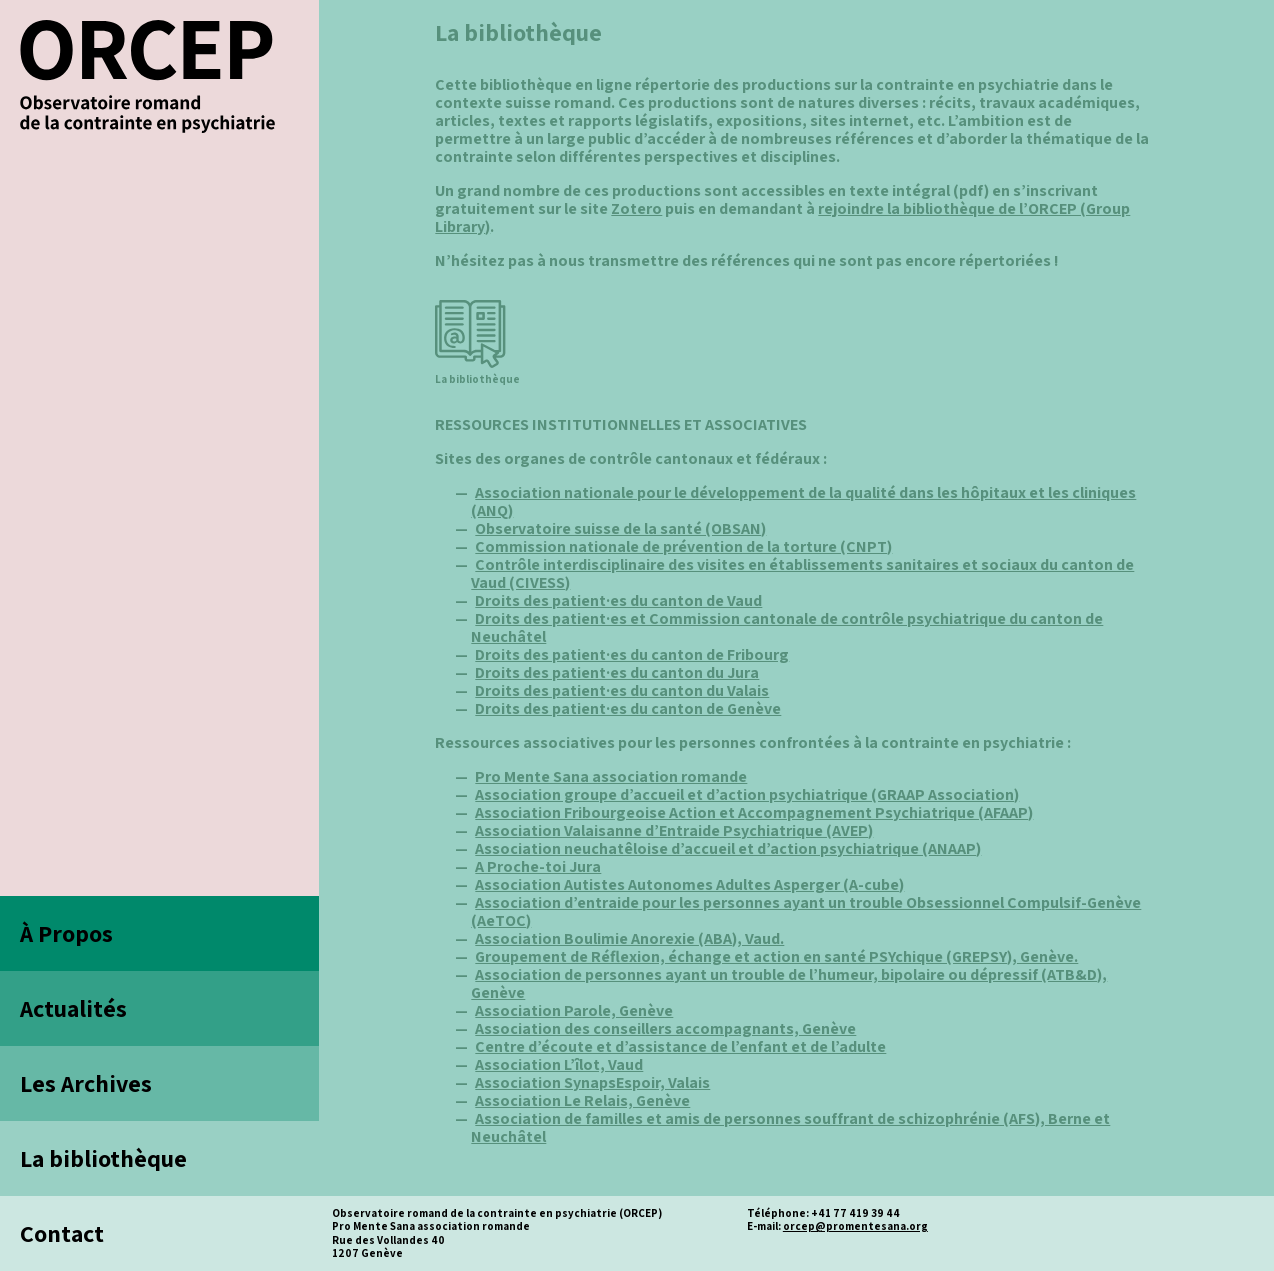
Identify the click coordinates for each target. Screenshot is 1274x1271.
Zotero (636, 208)
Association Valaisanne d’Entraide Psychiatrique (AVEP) (674, 830)
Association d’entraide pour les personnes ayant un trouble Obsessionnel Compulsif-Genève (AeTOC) (806, 911)
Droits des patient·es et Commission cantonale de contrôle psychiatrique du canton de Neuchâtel (787, 627)
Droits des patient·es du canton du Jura (617, 672)
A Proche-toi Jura (538, 866)
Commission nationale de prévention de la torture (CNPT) (683, 546)
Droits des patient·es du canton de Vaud (618, 600)
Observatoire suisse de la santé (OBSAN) (620, 528)
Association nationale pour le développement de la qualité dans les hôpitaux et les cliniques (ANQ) (803, 501)
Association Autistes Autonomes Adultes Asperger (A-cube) (689, 884)
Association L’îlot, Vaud (559, 1064)
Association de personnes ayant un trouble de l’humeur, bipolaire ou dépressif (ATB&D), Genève (789, 983)
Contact (62, 1233)
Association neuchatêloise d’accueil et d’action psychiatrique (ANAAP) (728, 848)
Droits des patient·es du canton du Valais (622, 690)
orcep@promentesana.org (855, 1226)
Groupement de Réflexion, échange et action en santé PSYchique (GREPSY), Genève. (776, 956)
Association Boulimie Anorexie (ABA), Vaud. (629, 938)
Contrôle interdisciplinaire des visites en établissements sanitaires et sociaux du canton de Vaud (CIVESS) (802, 573)
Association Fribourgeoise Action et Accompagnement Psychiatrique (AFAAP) (754, 812)
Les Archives (86, 1083)
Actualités (73, 1008)
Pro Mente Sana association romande (611, 776)
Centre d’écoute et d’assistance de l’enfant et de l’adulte (680, 1046)
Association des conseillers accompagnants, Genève (665, 1028)
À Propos (66, 933)
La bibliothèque (103, 1158)
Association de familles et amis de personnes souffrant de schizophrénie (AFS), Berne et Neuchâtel (790, 1127)
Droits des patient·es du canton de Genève (628, 708)
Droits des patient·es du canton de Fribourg (632, 654)
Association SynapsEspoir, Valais (592, 1082)
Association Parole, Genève (574, 1010)
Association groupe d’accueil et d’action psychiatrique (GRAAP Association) (747, 794)
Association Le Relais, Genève (582, 1100)
